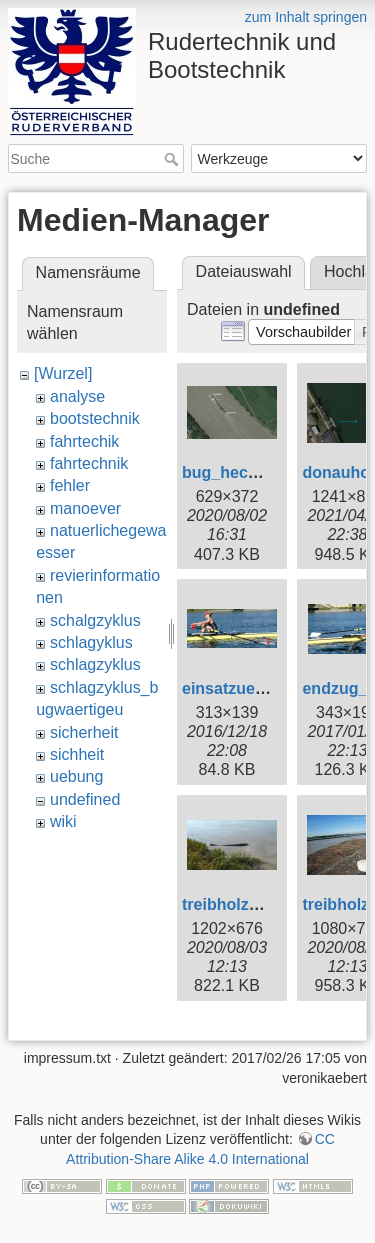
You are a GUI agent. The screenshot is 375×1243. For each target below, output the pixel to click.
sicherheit (84, 732)
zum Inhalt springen (306, 17)
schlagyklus (91, 642)
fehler (70, 485)
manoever (85, 508)
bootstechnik (95, 418)
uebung (76, 776)
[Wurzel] (63, 373)
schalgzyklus (95, 620)
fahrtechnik (89, 463)
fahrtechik (84, 441)
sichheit (77, 754)
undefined (85, 799)
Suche (173, 159)
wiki (63, 821)
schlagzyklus (95, 664)
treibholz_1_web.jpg (258, 904)
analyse (77, 396)
